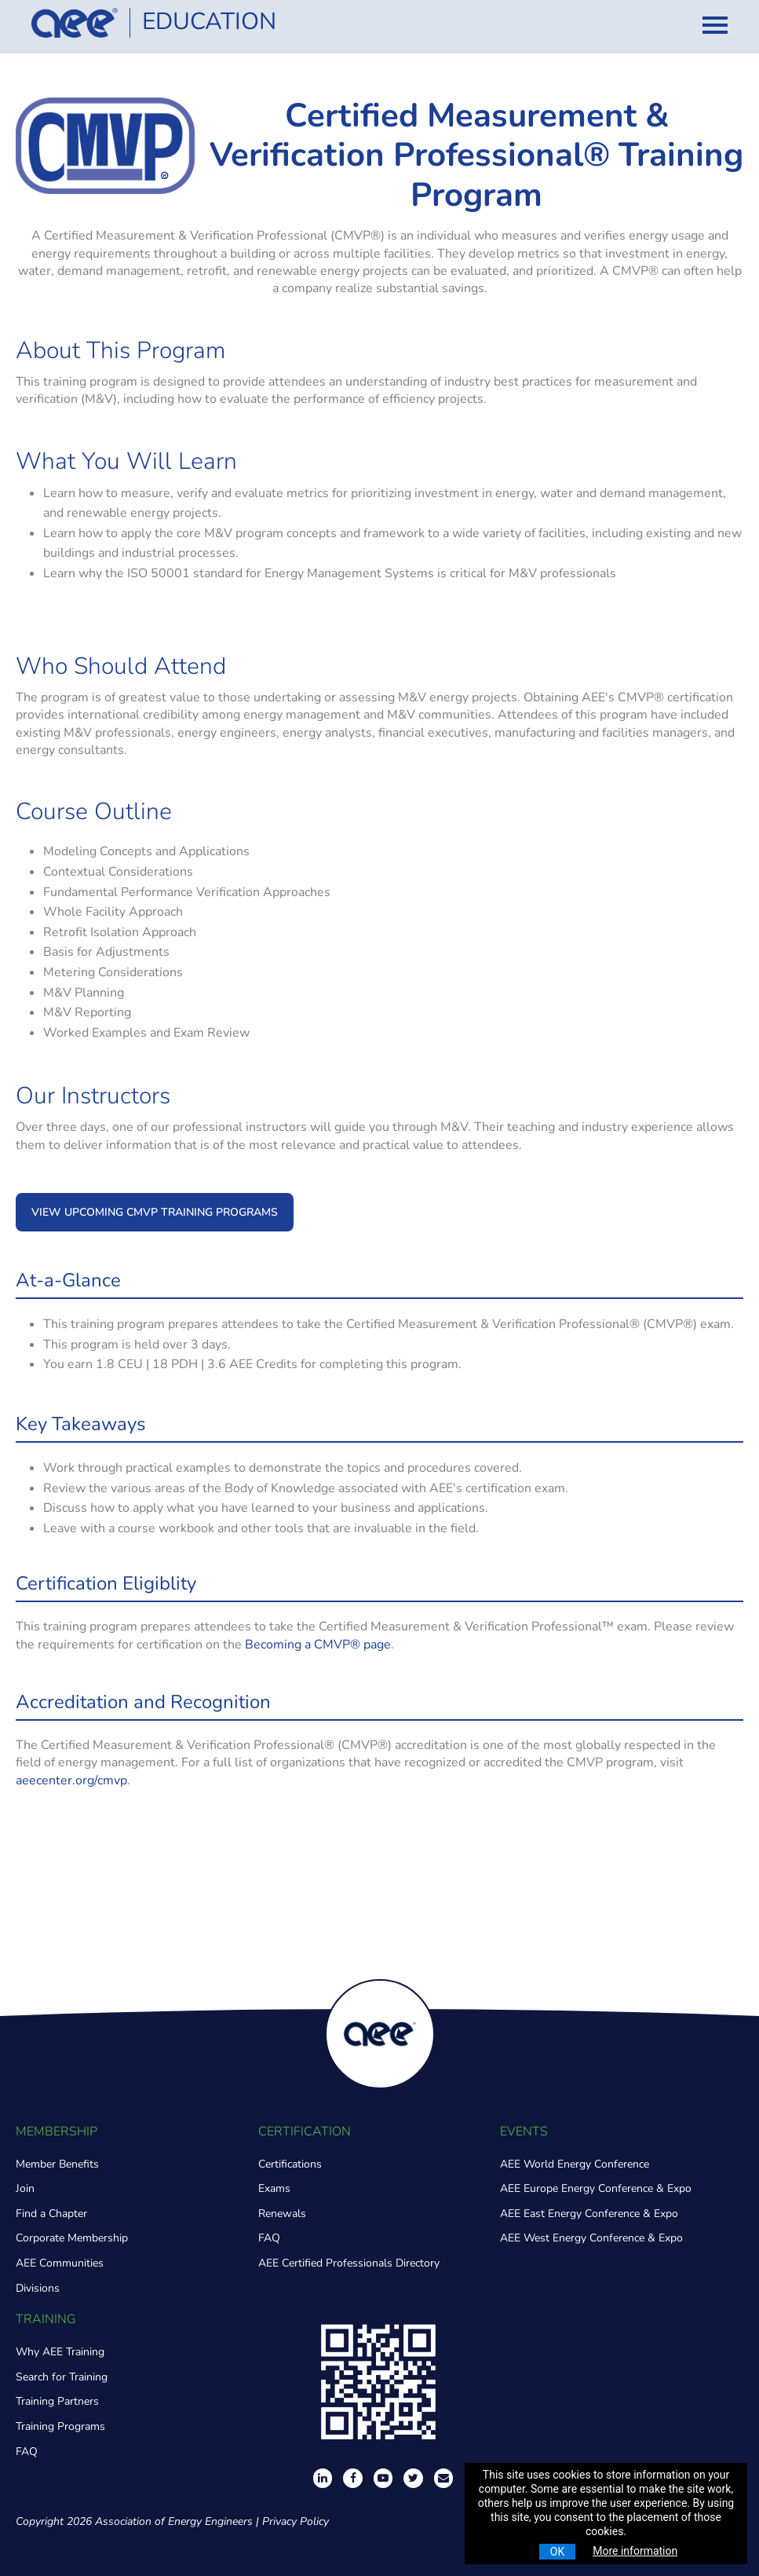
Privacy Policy (295, 2521)
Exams (274, 2188)
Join (25, 2188)
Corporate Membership (72, 2237)
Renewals (282, 2213)
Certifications (290, 2164)
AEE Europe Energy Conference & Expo (595, 2188)
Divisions (38, 2288)
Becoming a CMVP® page (318, 1644)
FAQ (269, 2237)
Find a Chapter (51, 2213)
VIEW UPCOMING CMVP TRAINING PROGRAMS (154, 1212)
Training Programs (60, 2426)
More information (635, 2551)
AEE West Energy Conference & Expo (591, 2237)
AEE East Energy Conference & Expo (589, 2213)
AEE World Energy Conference (574, 2164)
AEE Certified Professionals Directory (349, 2263)
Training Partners (57, 2401)
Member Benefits (57, 2164)
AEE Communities (60, 2263)
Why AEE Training (60, 2351)
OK (557, 2551)
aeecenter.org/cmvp (71, 1780)
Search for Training (62, 2376)
